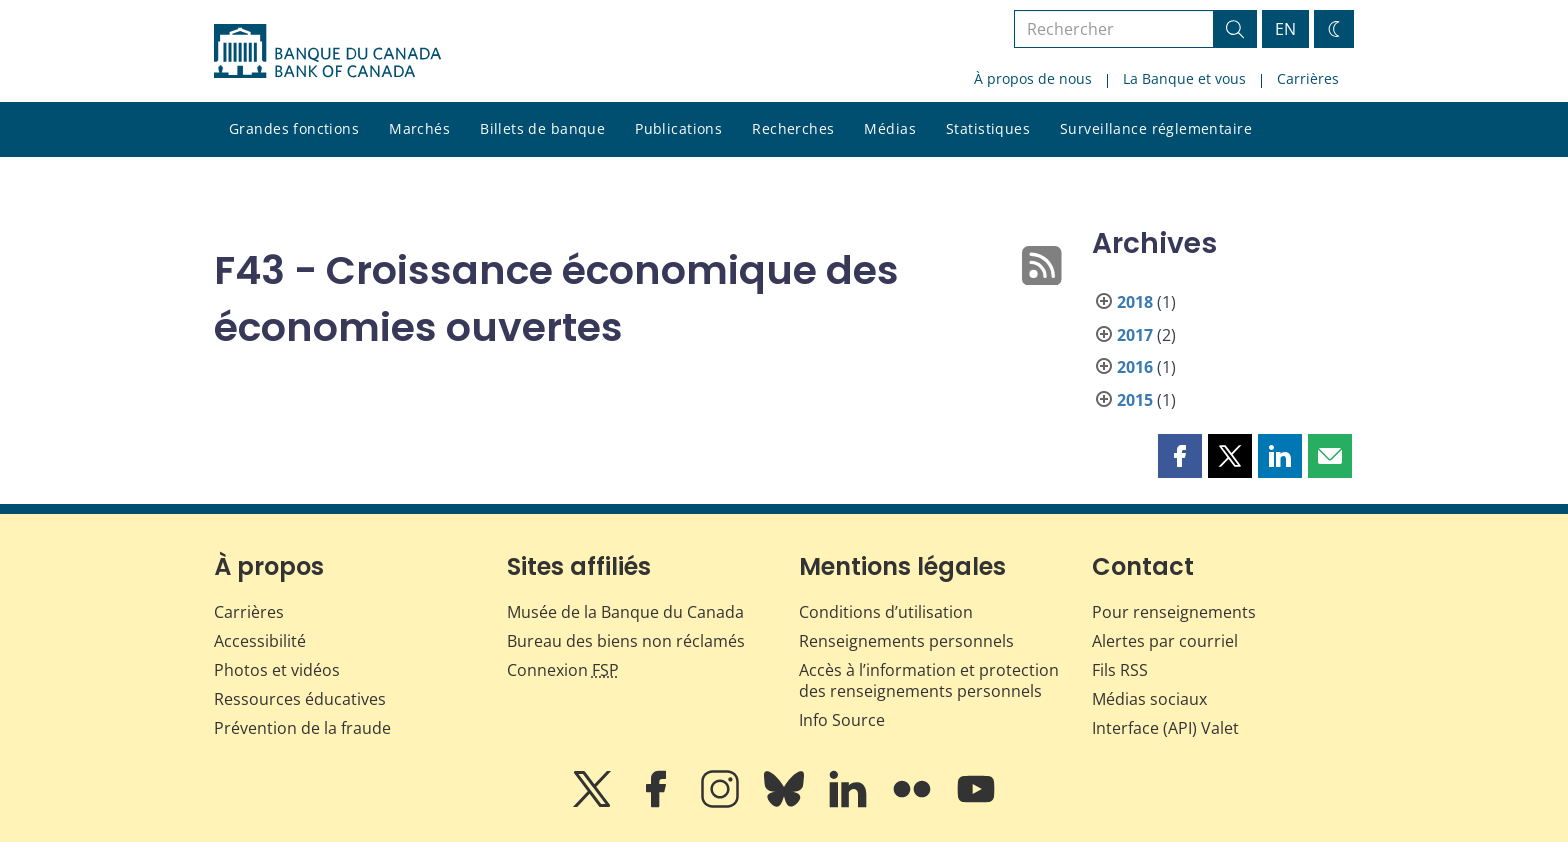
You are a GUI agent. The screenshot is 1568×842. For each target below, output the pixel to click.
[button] (1180, 456)
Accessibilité (260, 641)
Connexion (563, 670)
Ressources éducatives (300, 699)
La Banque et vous (1184, 78)
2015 (1135, 400)
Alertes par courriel (1165, 641)
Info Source (842, 720)
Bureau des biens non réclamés (626, 641)
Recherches (793, 128)
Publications (678, 128)
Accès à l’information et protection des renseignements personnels (929, 680)
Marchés (419, 128)
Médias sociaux (1149, 699)
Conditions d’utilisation (886, 612)
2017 (1135, 335)
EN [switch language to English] (1285, 29)
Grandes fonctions (294, 128)
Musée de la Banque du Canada (625, 612)
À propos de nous (1033, 78)
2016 (1135, 367)
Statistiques (988, 128)
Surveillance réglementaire (1156, 128)
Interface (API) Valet (1165, 728)
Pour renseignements (1174, 612)
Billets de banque (542, 128)
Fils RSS (1120, 670)
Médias (890, 128)
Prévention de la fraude (302, 728)
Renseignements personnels (906, 641)
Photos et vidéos (277, 670)
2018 (1135, 302)
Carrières (1308, 78)
